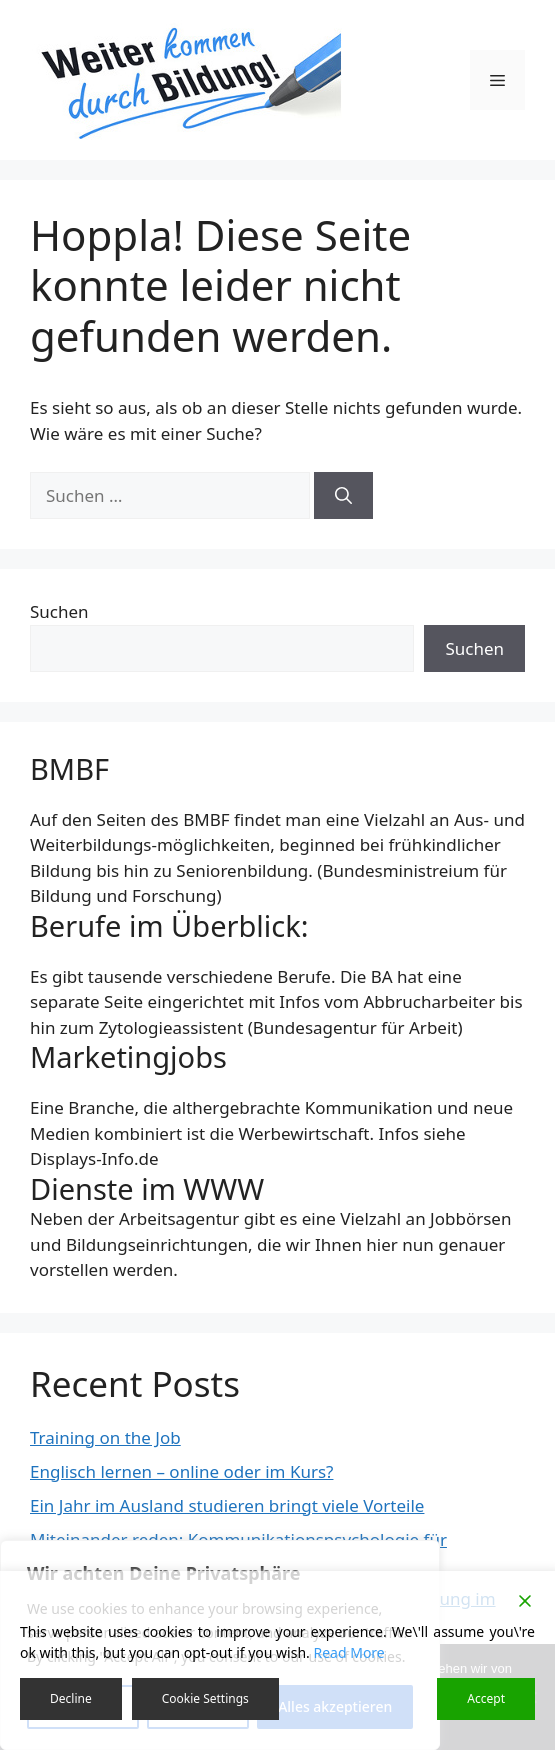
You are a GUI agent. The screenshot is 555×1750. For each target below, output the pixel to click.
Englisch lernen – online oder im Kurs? (181, 1471)
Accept (486, 1698)
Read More (348, 1652)
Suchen (59, 611)
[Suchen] (343, 496)
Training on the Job (105, 1437)
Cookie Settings (205, 1698)
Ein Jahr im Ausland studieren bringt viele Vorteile (227, 1505)
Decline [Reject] (71, 1698)
